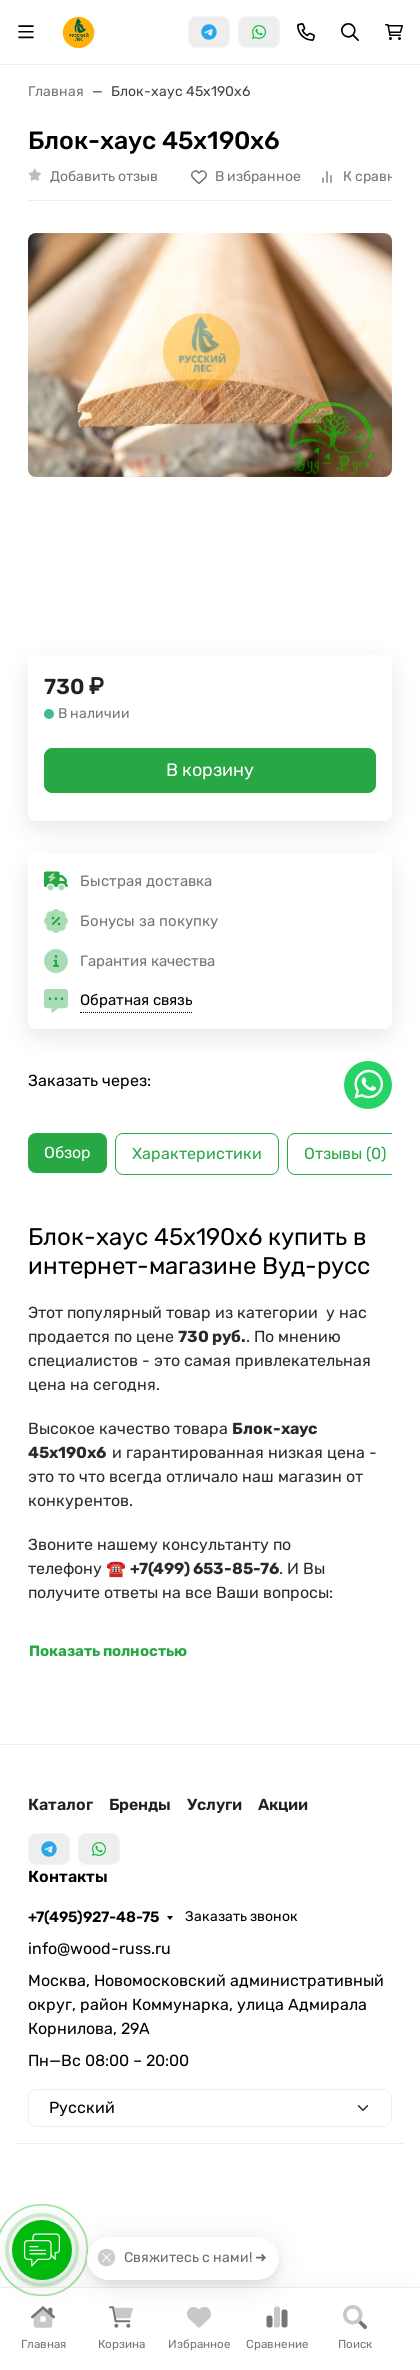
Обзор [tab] (67, 1152)
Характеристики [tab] (197, 1153)
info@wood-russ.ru (99, 1948)
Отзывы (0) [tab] (345, 1153)
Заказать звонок (241, 1916)
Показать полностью (108, 1651)
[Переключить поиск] (350, 32)
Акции (283, 1804)
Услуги (214, 1804)
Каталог (60, 1804)
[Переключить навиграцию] (26, 32)
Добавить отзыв (104, 176)
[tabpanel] (210, 1443)
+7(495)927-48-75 (93, 1917)
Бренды (140, 1804)
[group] (210, 387)
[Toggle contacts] (306, 32)
